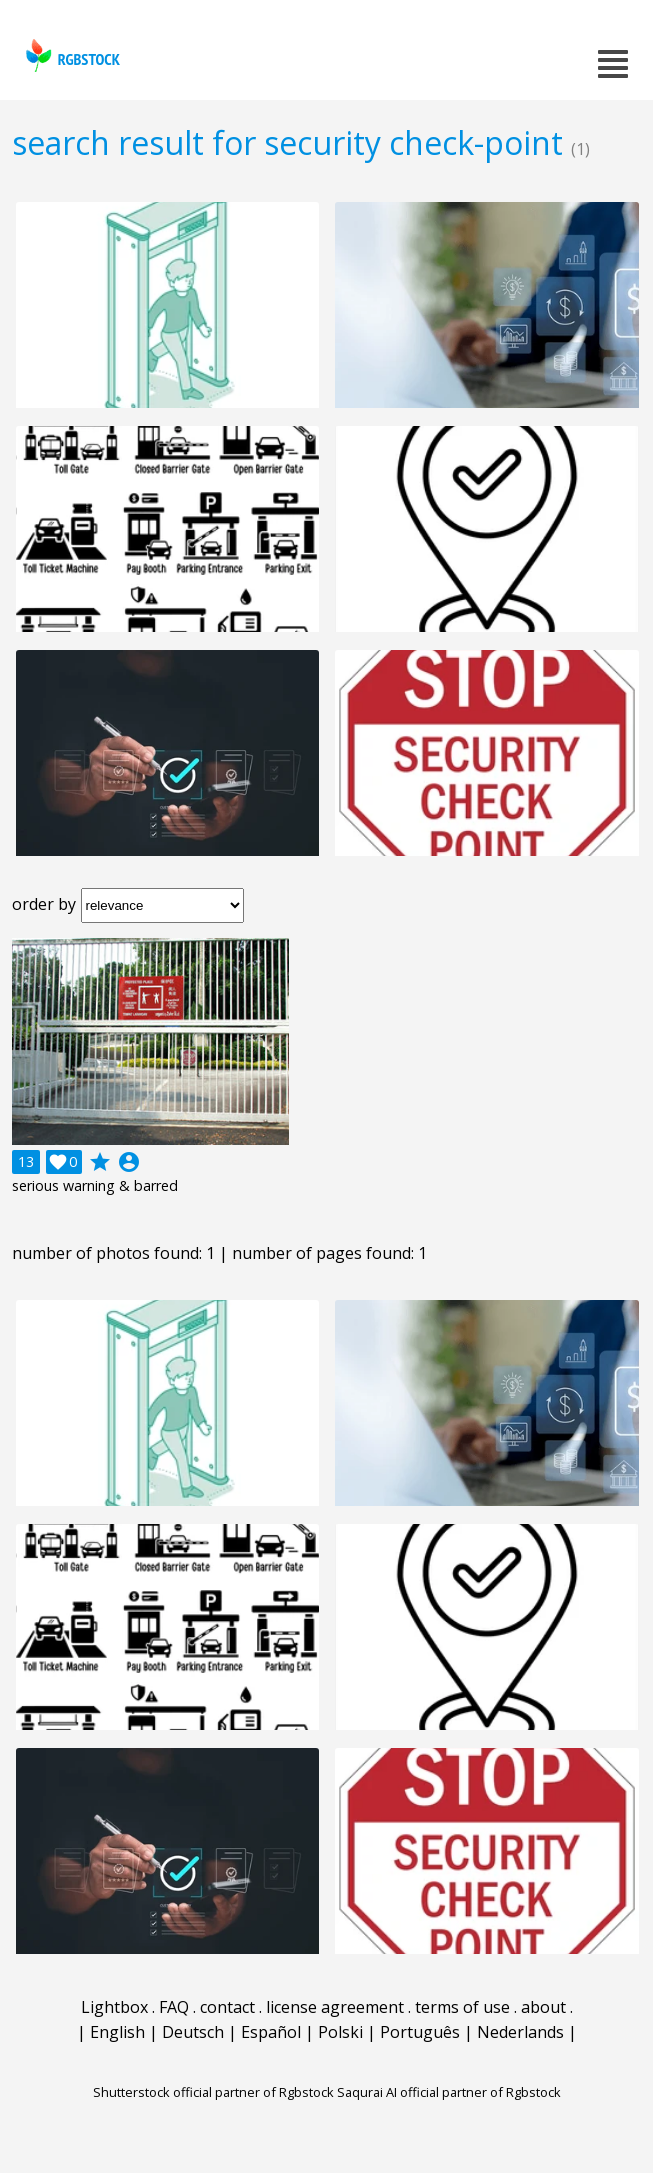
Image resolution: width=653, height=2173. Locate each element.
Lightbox (114, 2007)
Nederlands (520, 2032)
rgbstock (70, 55)
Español (271, 2032)
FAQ (174, 2007)
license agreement (335, 2007)
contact (227, 2007)
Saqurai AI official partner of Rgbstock (449, 2092)
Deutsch (193, 2032)
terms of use (462, 2007)
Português (420, 2032)
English (117, 2032)
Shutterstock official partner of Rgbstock (213, 2092)
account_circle (129, 1162)
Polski (340, 2032)
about (543, 2007)
